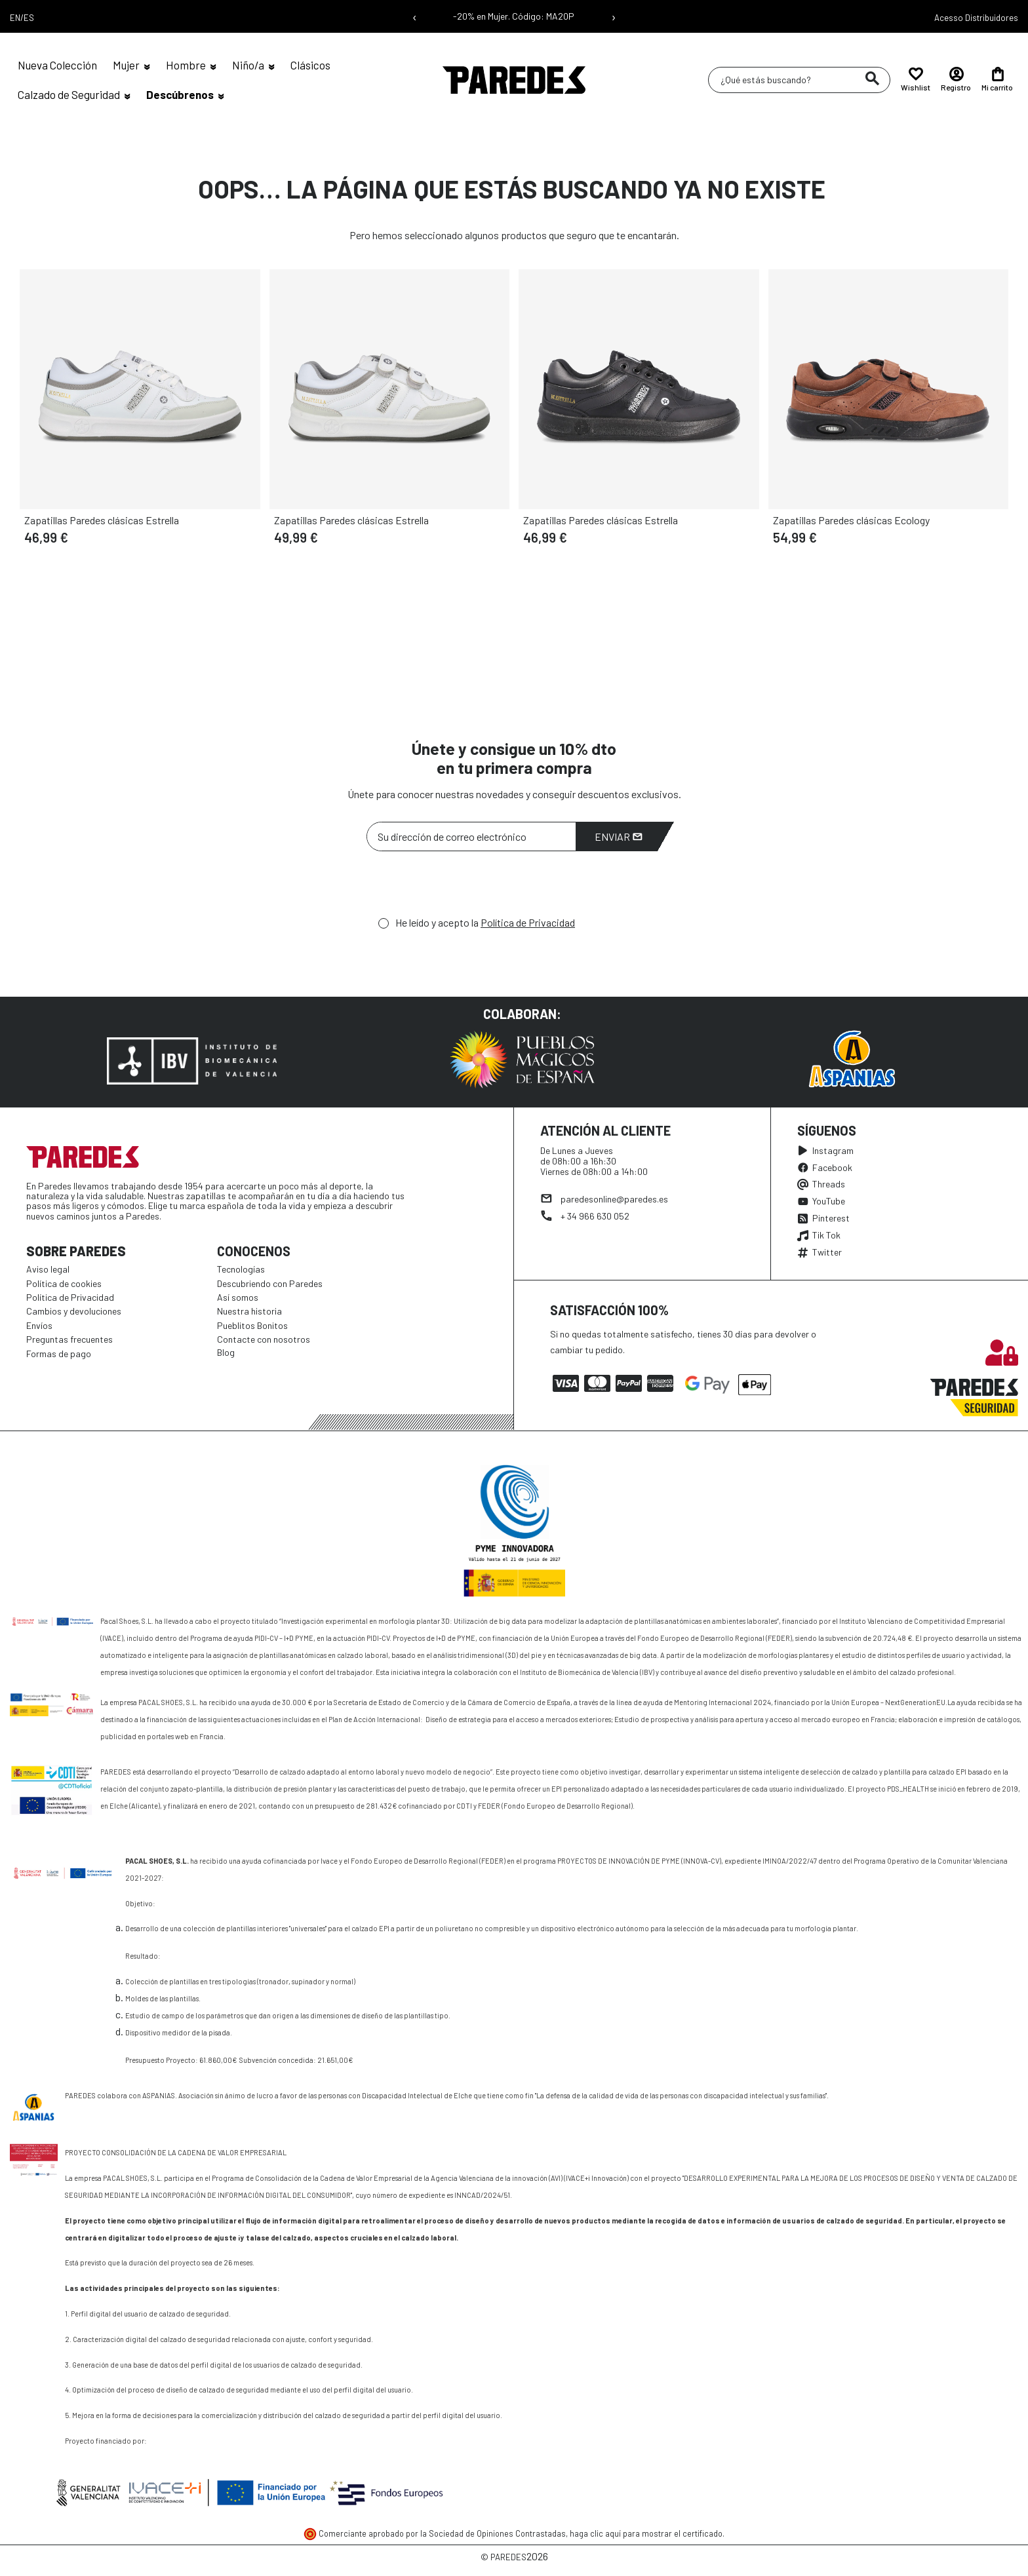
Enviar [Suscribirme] (618, 836)
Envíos (39, 1325)
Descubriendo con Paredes (270, 1283)
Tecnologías (241, 1269)
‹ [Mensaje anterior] (414, 16)
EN (15, 17)
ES (29, 17)
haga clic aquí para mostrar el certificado (646, 2533)
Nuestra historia (249, 1311)
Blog (226, 1352)
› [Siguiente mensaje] (613, 16)
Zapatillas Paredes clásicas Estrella (101, 520)
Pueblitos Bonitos (252, 1325)
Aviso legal (47, 1269)
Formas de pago (58, 1353)
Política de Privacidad (528, 922)
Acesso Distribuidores (976, 17)
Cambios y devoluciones (73, 1311)
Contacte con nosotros (263, 1339)
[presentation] (466, 887)
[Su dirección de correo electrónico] (471, 836)
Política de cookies (64, 1283)
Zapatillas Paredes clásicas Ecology (851, 520)
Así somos (237, 1297)
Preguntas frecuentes (69, 1339)
